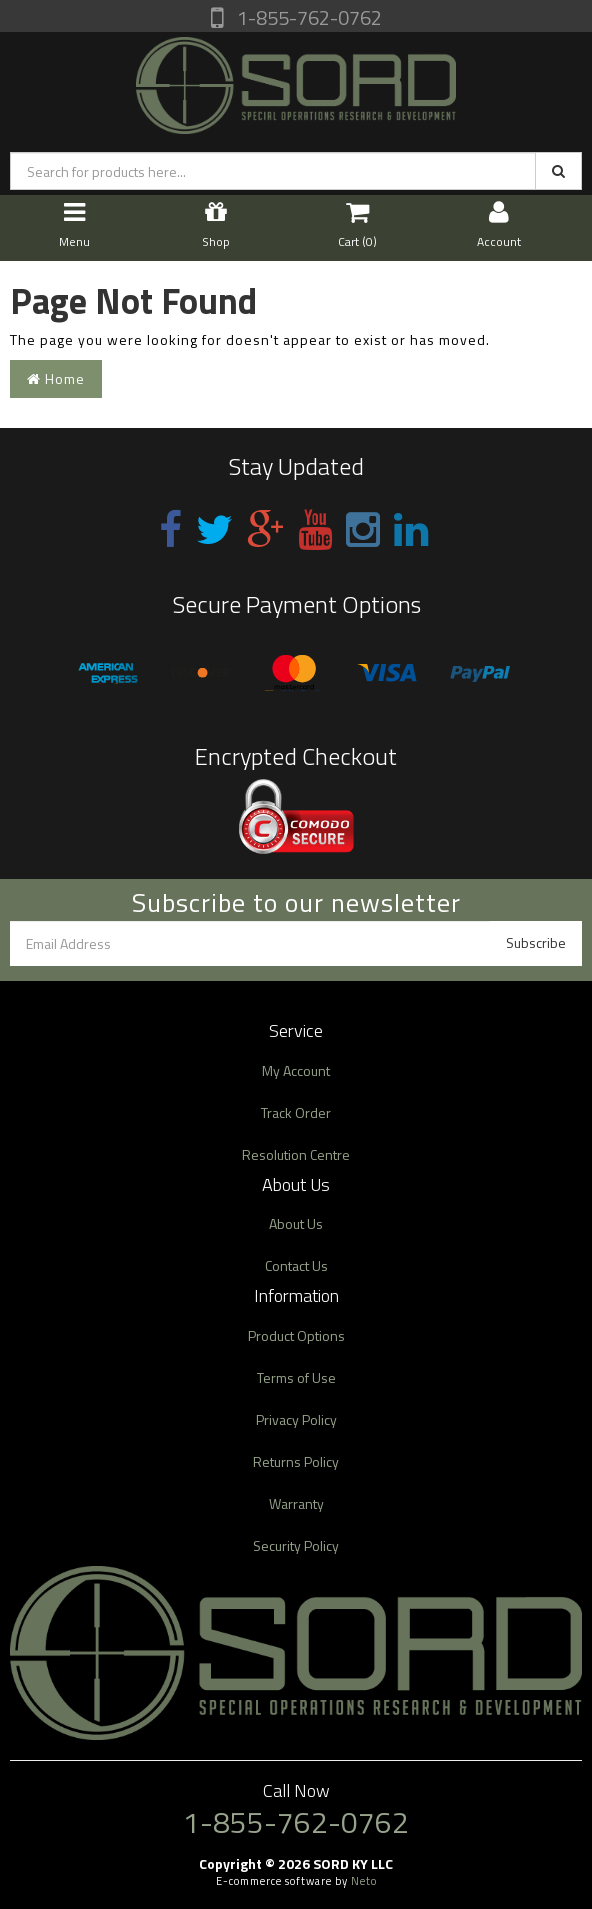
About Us (296, 1223)
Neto (364, 1881)
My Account (296, 1070)
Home (56, 378)
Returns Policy (296, 1461)
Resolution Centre (296, 1154)
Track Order (296, 1112)
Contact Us (296, 1265)
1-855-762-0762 (307, 17)
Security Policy (296, 1545)
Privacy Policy (296, 1419)
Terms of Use (296, 1377)
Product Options (296, 1335)
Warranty (296, 1503)
